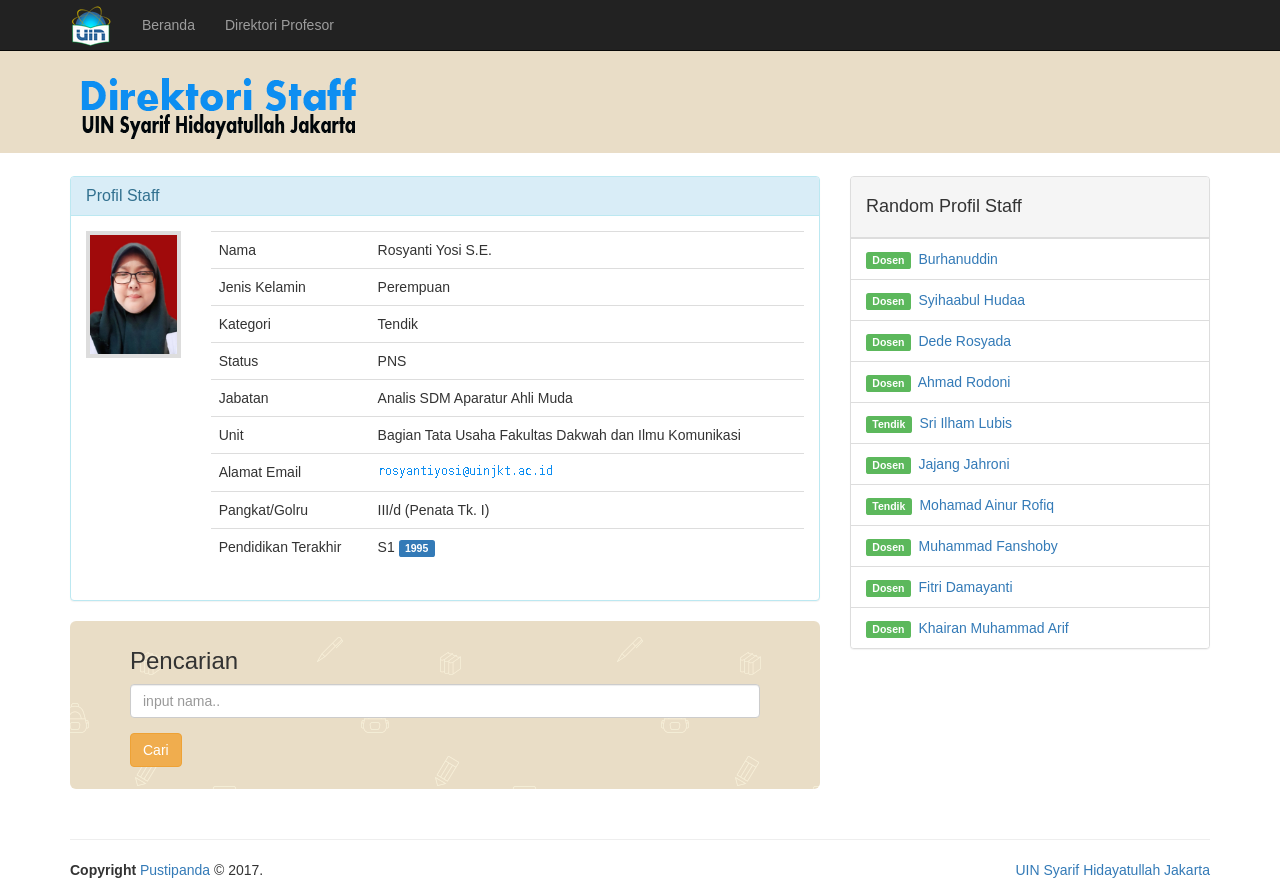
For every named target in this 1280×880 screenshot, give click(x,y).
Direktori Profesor (279, 25)
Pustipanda (175, 870)
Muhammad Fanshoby (987, 546)
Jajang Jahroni (963, 464)
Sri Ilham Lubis (965, 423)
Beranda (168, 25)
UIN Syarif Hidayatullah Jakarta (1112, 870)
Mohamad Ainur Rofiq (986, 505)
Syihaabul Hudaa (971, 300)
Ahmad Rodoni (964, 382)
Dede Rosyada (964, 341)
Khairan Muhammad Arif (993, 628)
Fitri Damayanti (965, 587)
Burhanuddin (957, 259)
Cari (156, 750)
